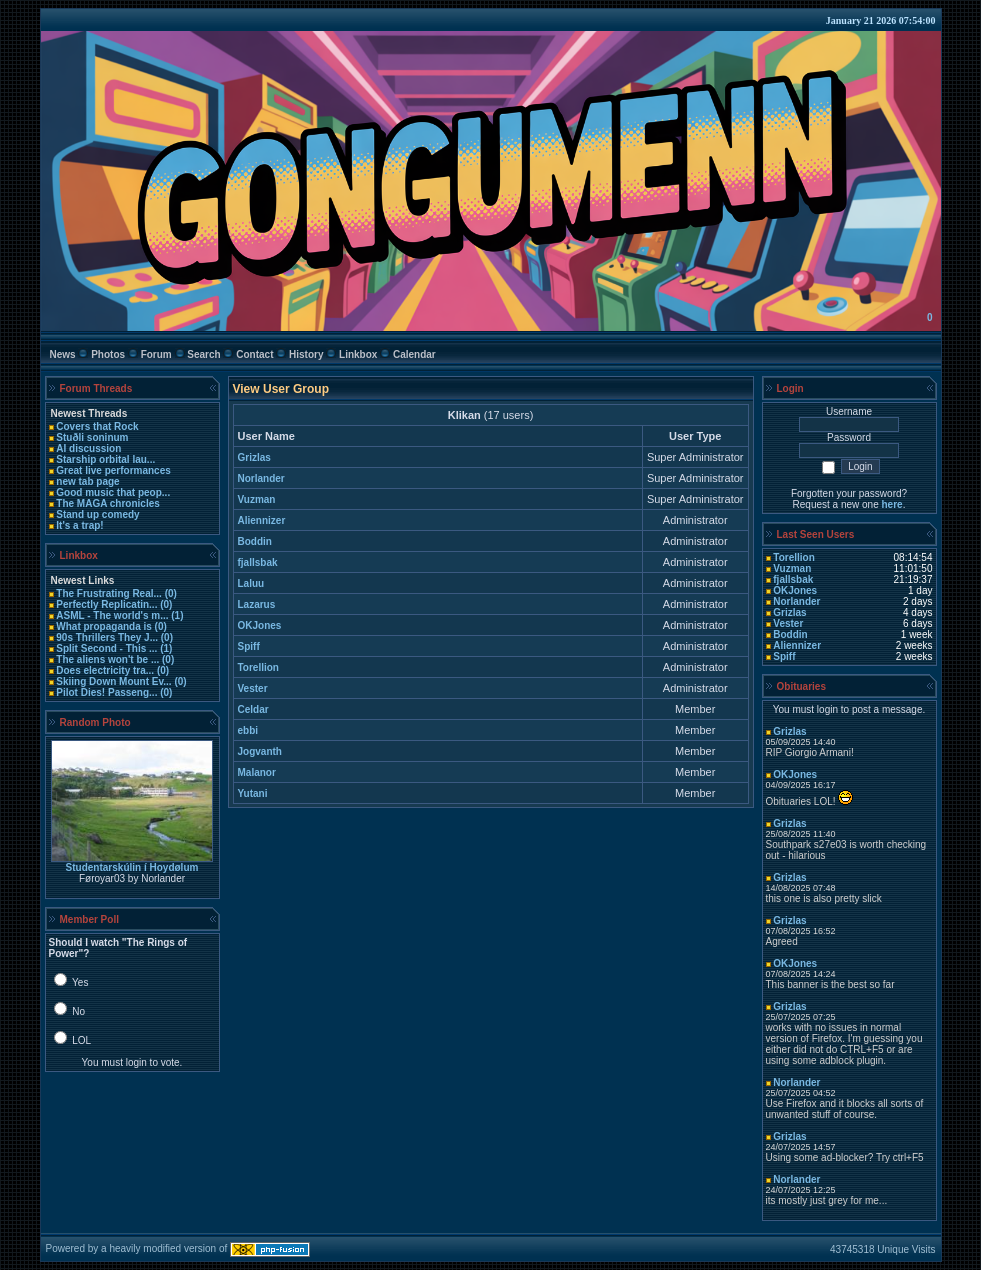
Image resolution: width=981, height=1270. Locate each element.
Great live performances (113, 470)
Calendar (414, 354)
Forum (156, 354)
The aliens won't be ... (107, 659)
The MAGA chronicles (108, 503)
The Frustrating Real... (109, 593)
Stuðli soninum (92, 437)
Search (203, 354)
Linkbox (358, 354)
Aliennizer (262, 520)
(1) (175, 615)
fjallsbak (258, 562)
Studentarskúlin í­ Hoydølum (132, 867)
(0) (169, 593)
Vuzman (257, 499)
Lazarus (257, 604)
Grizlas (254, 457)
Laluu (251, 583)
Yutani (253, 793)
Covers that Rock (97, 426)
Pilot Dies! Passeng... (106, 692)
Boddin (255, 541)
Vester (253, 688)
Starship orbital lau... (105, 459)
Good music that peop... (113, 492)
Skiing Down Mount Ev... (113, 681)
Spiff (249, 646)
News (63, 354)
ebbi (248, 730)
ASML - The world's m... (112, 615)
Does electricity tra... (105, 670)
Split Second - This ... (106, 648)
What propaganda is (104, 626)
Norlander (261, 478)
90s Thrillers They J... (107, 637)
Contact (254, 354)
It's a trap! (79, 525)
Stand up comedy (97, 514)
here (892, 504)
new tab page (87, 481)
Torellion (258, 667)
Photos (108, 354)
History (306, 354)
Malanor (257, 772)
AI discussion (88, 448)
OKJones (260, 625)
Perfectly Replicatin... (106, 604)
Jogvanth (260, 751)
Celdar (253, 709)
